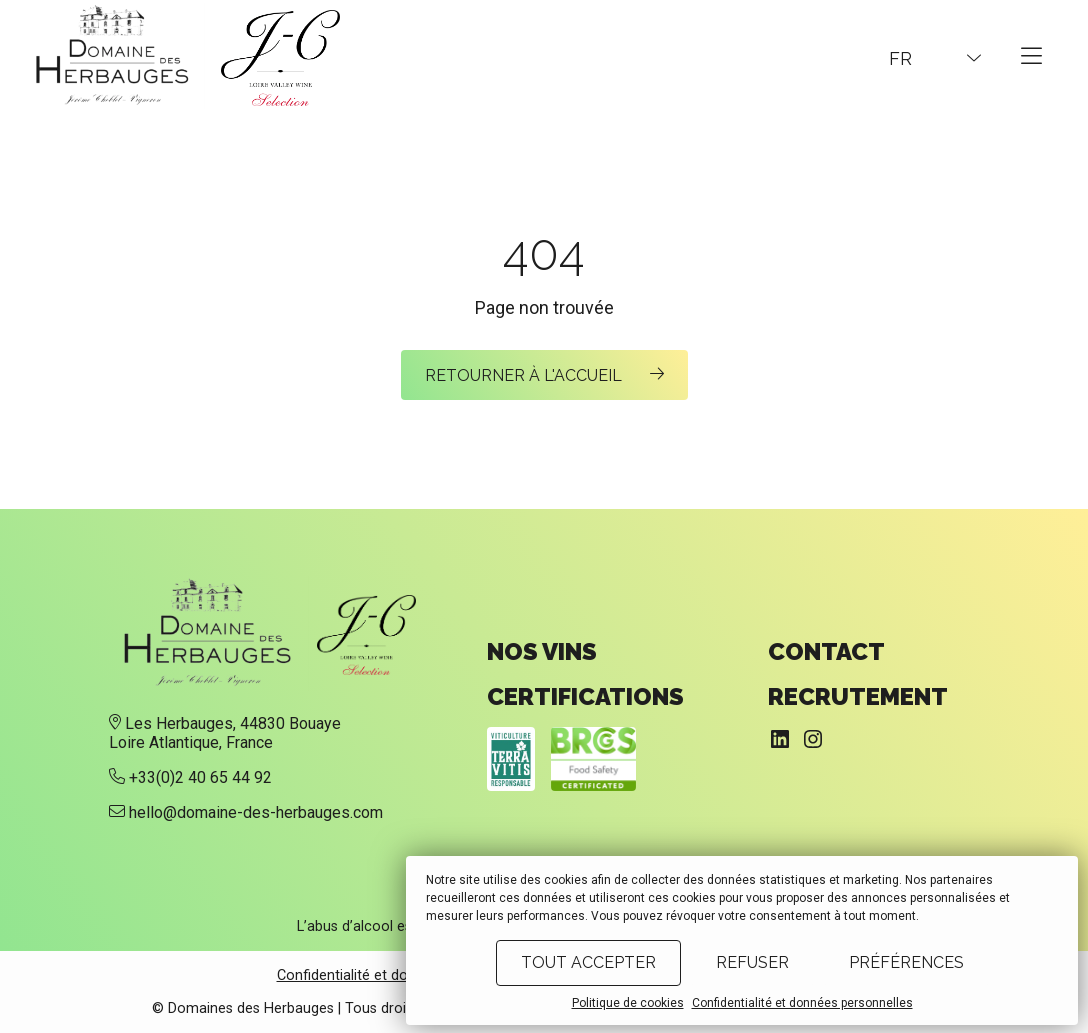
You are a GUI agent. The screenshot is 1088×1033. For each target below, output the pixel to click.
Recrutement (858, 696)
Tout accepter (588, 962)
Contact (826, 651)
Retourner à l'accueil (525, 375)
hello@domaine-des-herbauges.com (256, 812)
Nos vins (542, 651)
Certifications (585, 696)
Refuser (752, 962)
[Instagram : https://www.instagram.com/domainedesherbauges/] (813, 739)
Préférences (906, 962)
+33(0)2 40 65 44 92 (200, 777)
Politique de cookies (628, 1003)
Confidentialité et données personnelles (802, 1003)
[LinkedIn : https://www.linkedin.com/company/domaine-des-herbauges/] (780, 739)
